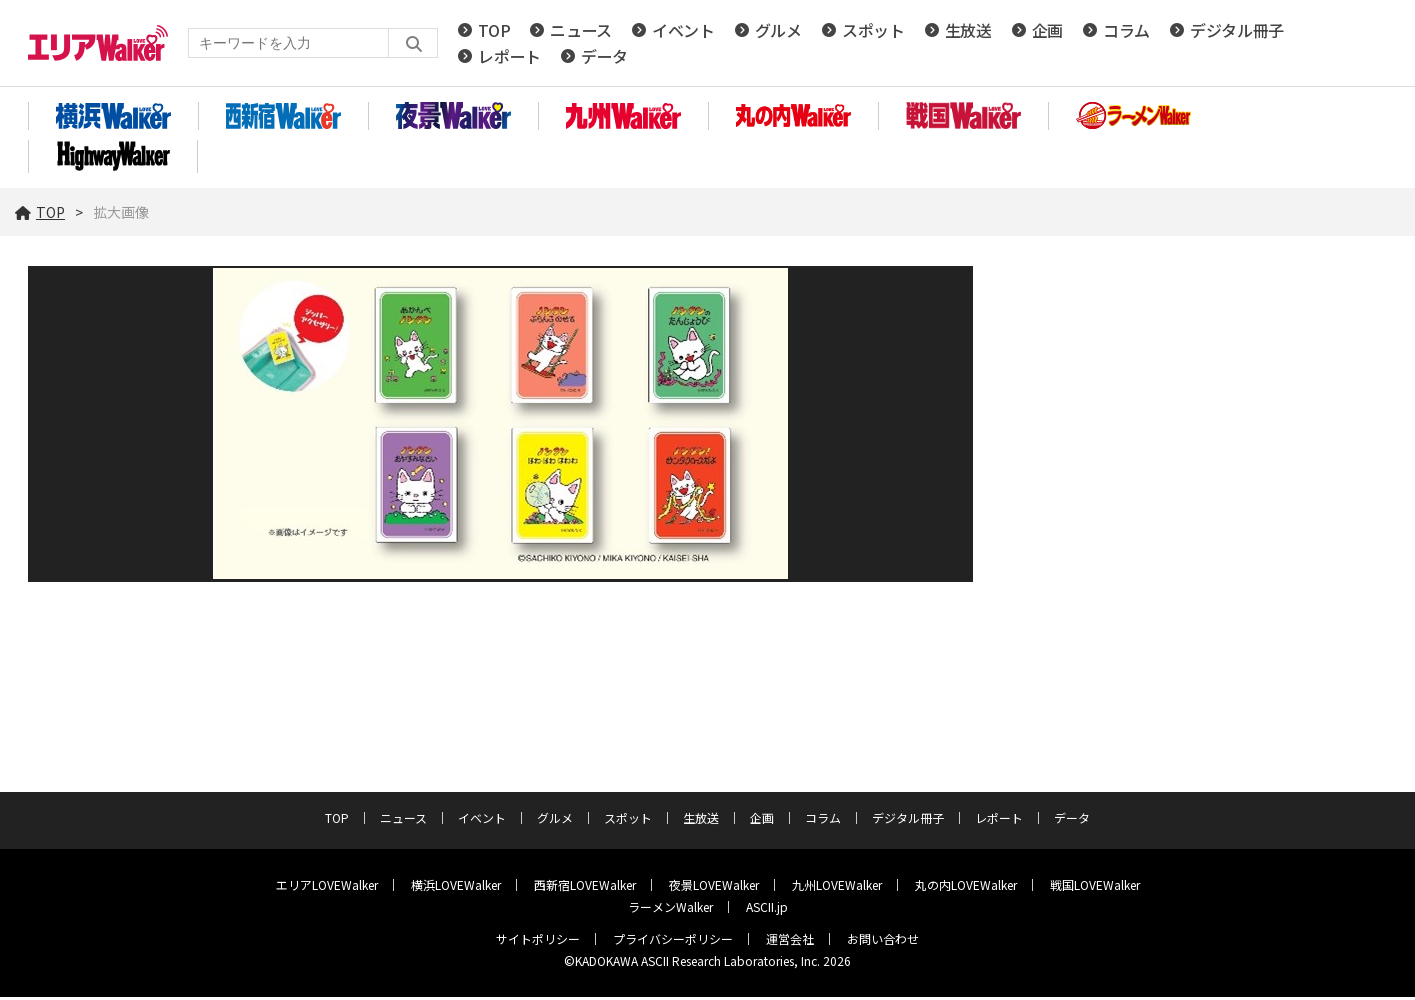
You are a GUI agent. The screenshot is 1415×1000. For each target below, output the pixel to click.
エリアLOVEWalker (327, 887)
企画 (1047, 32)
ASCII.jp (767, 909)
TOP (494, 32)
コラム (1126, 32)
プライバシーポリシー (673, 941)
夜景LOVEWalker (714, 887)
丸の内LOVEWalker (966, 887)
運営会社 (790, 941)
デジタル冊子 (1237, 32)
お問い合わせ (883, 941)
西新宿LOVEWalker (585, 887)
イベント (683, 32)
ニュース (581, 32)
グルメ (778, 32)
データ (604, 58)
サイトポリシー (538, 941)
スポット (873, 32)
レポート (509, 58)
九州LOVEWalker (837, 887)
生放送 (968, 32)
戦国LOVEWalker (1095, 887)
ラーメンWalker (670, 909)
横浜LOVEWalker (456, 887)
